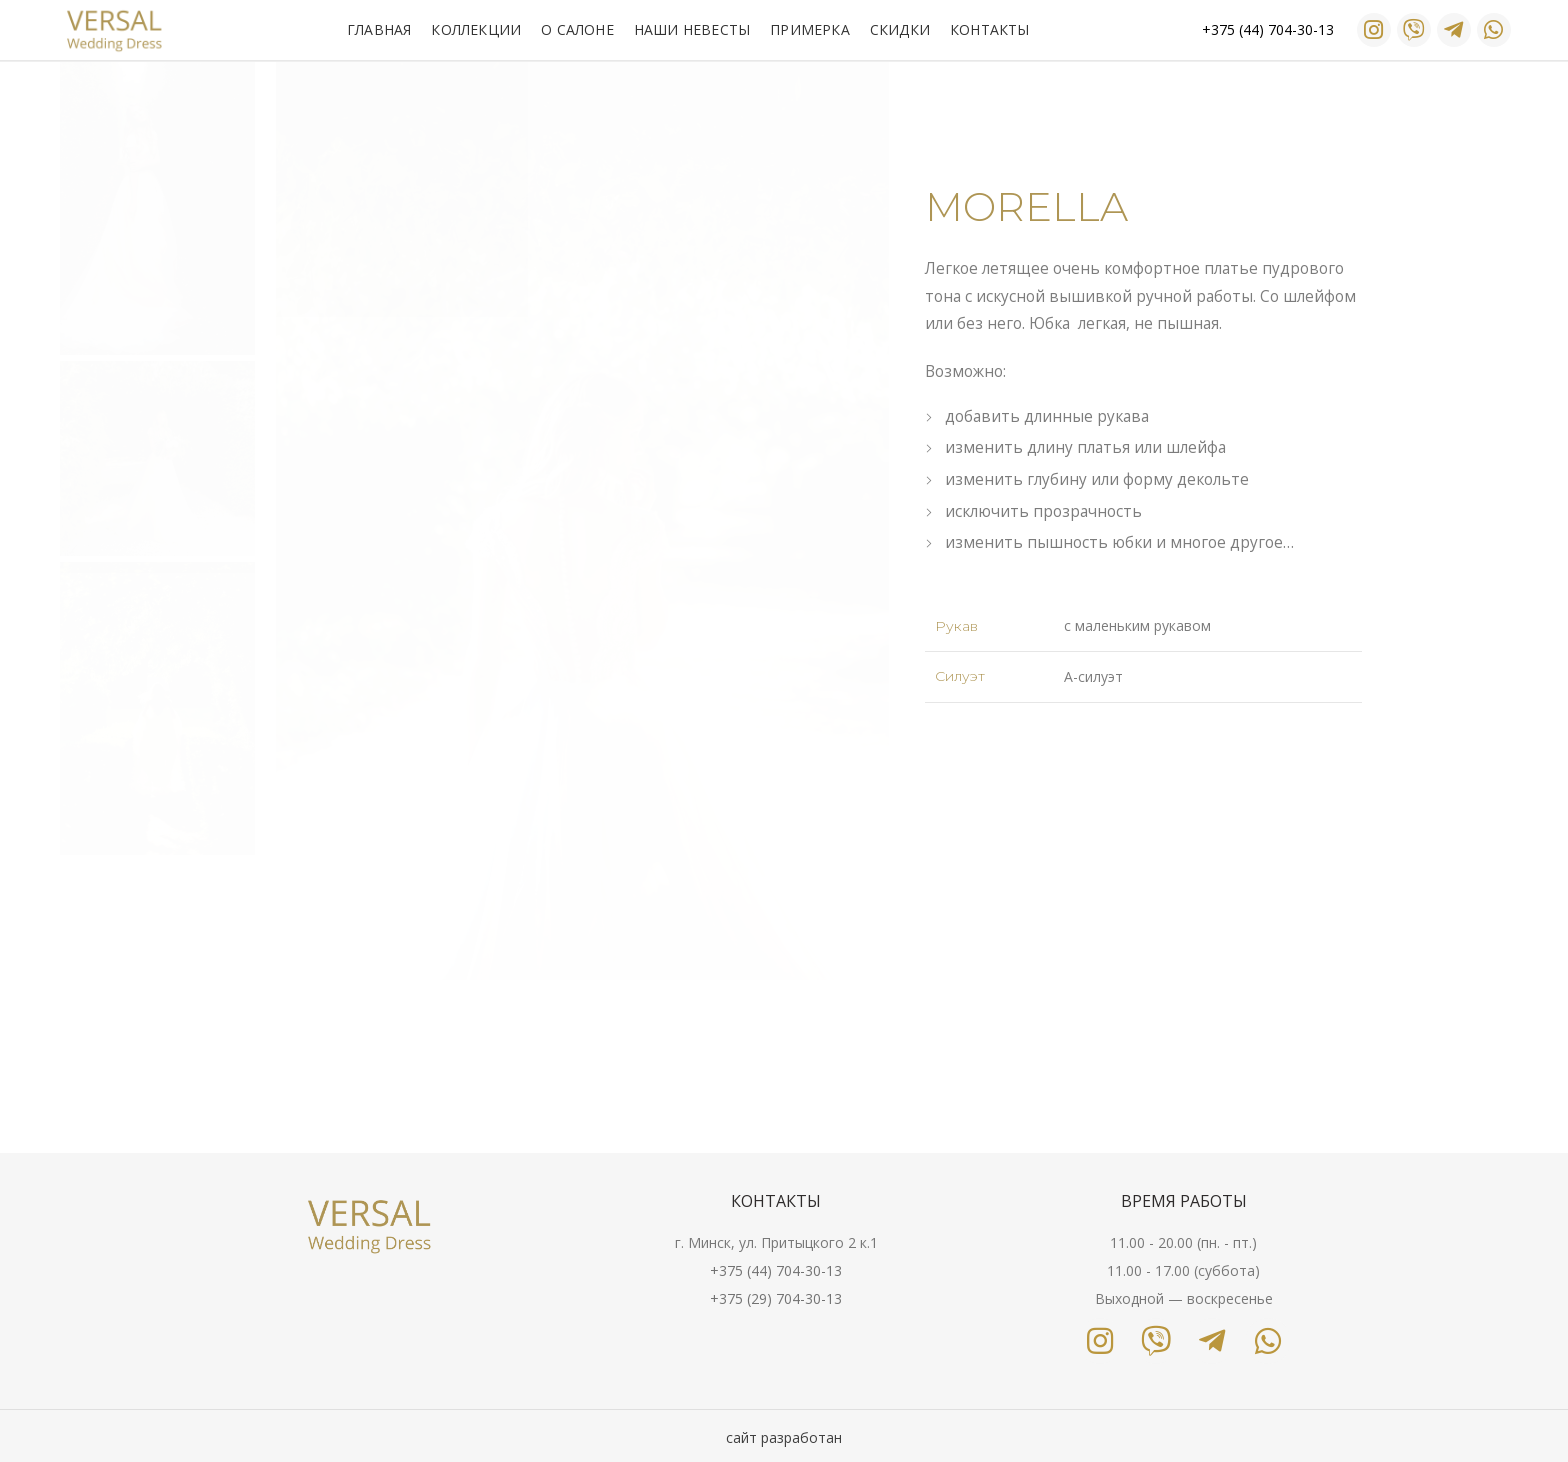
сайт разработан (784, 1437)
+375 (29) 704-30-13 (776, 1298)
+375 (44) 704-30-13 (776, 1270)
